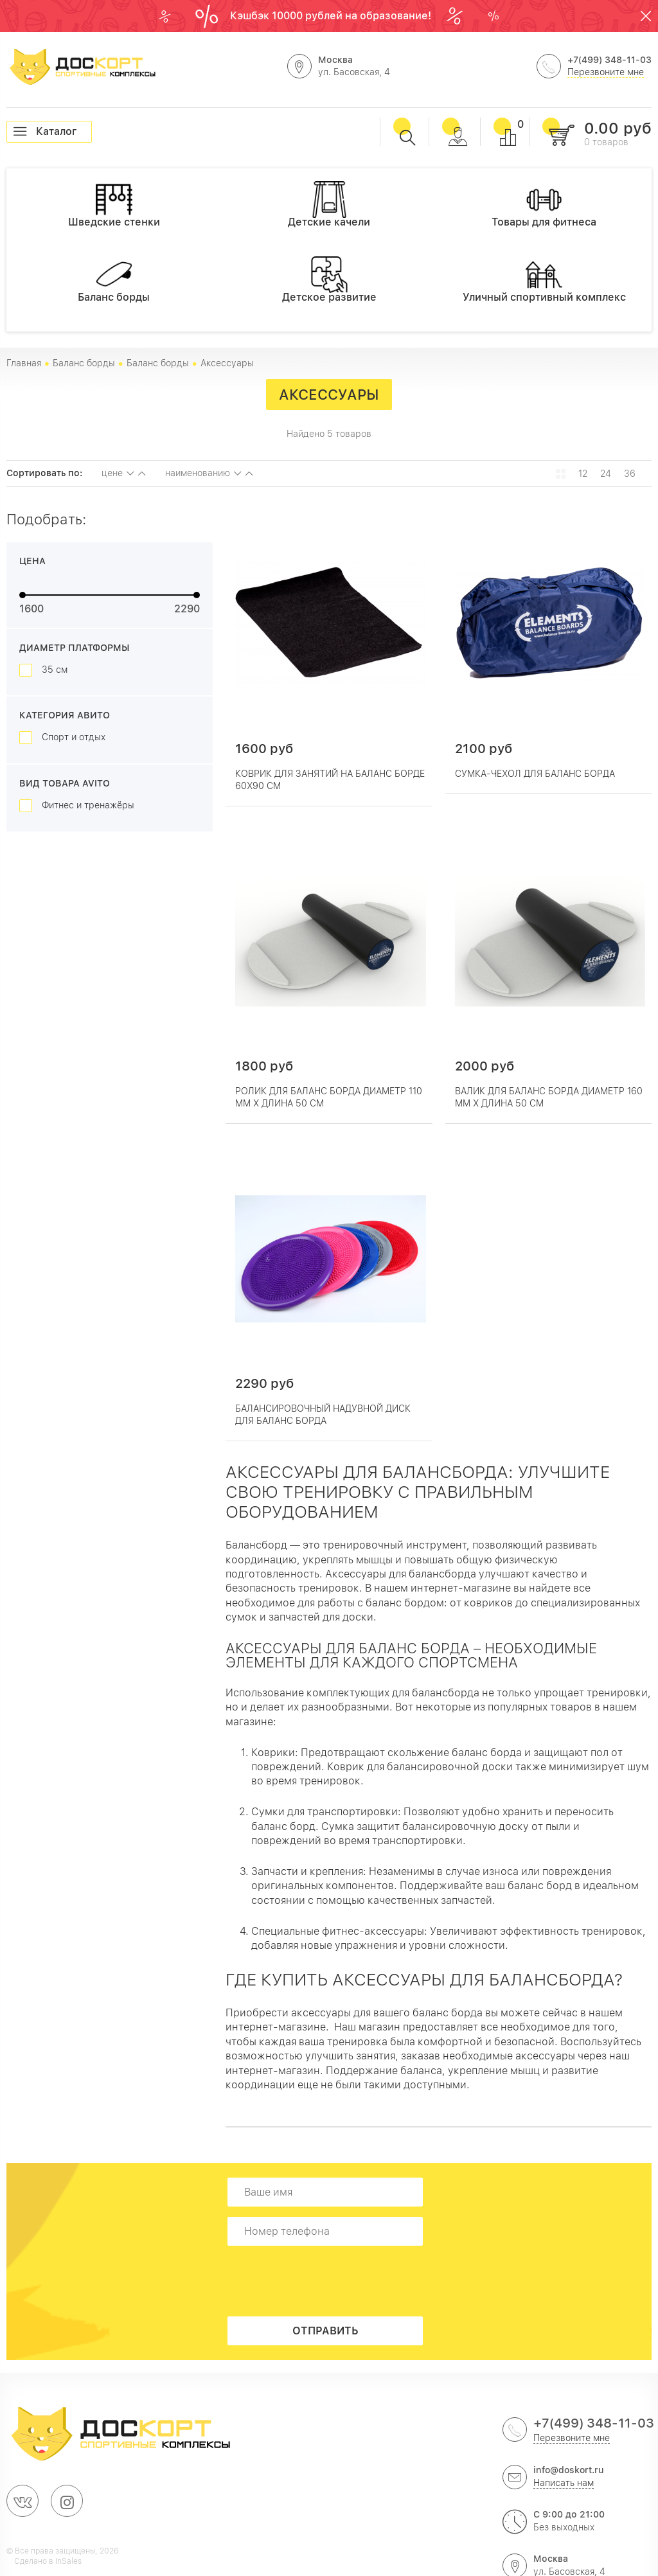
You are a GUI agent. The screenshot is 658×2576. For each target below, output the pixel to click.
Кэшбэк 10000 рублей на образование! (332, 16)
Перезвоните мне (605, 72)
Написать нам (563, 2483)
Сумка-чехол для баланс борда (535, 773)
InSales (68, 2561)
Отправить (325, 2331)
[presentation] (329, 2281)
